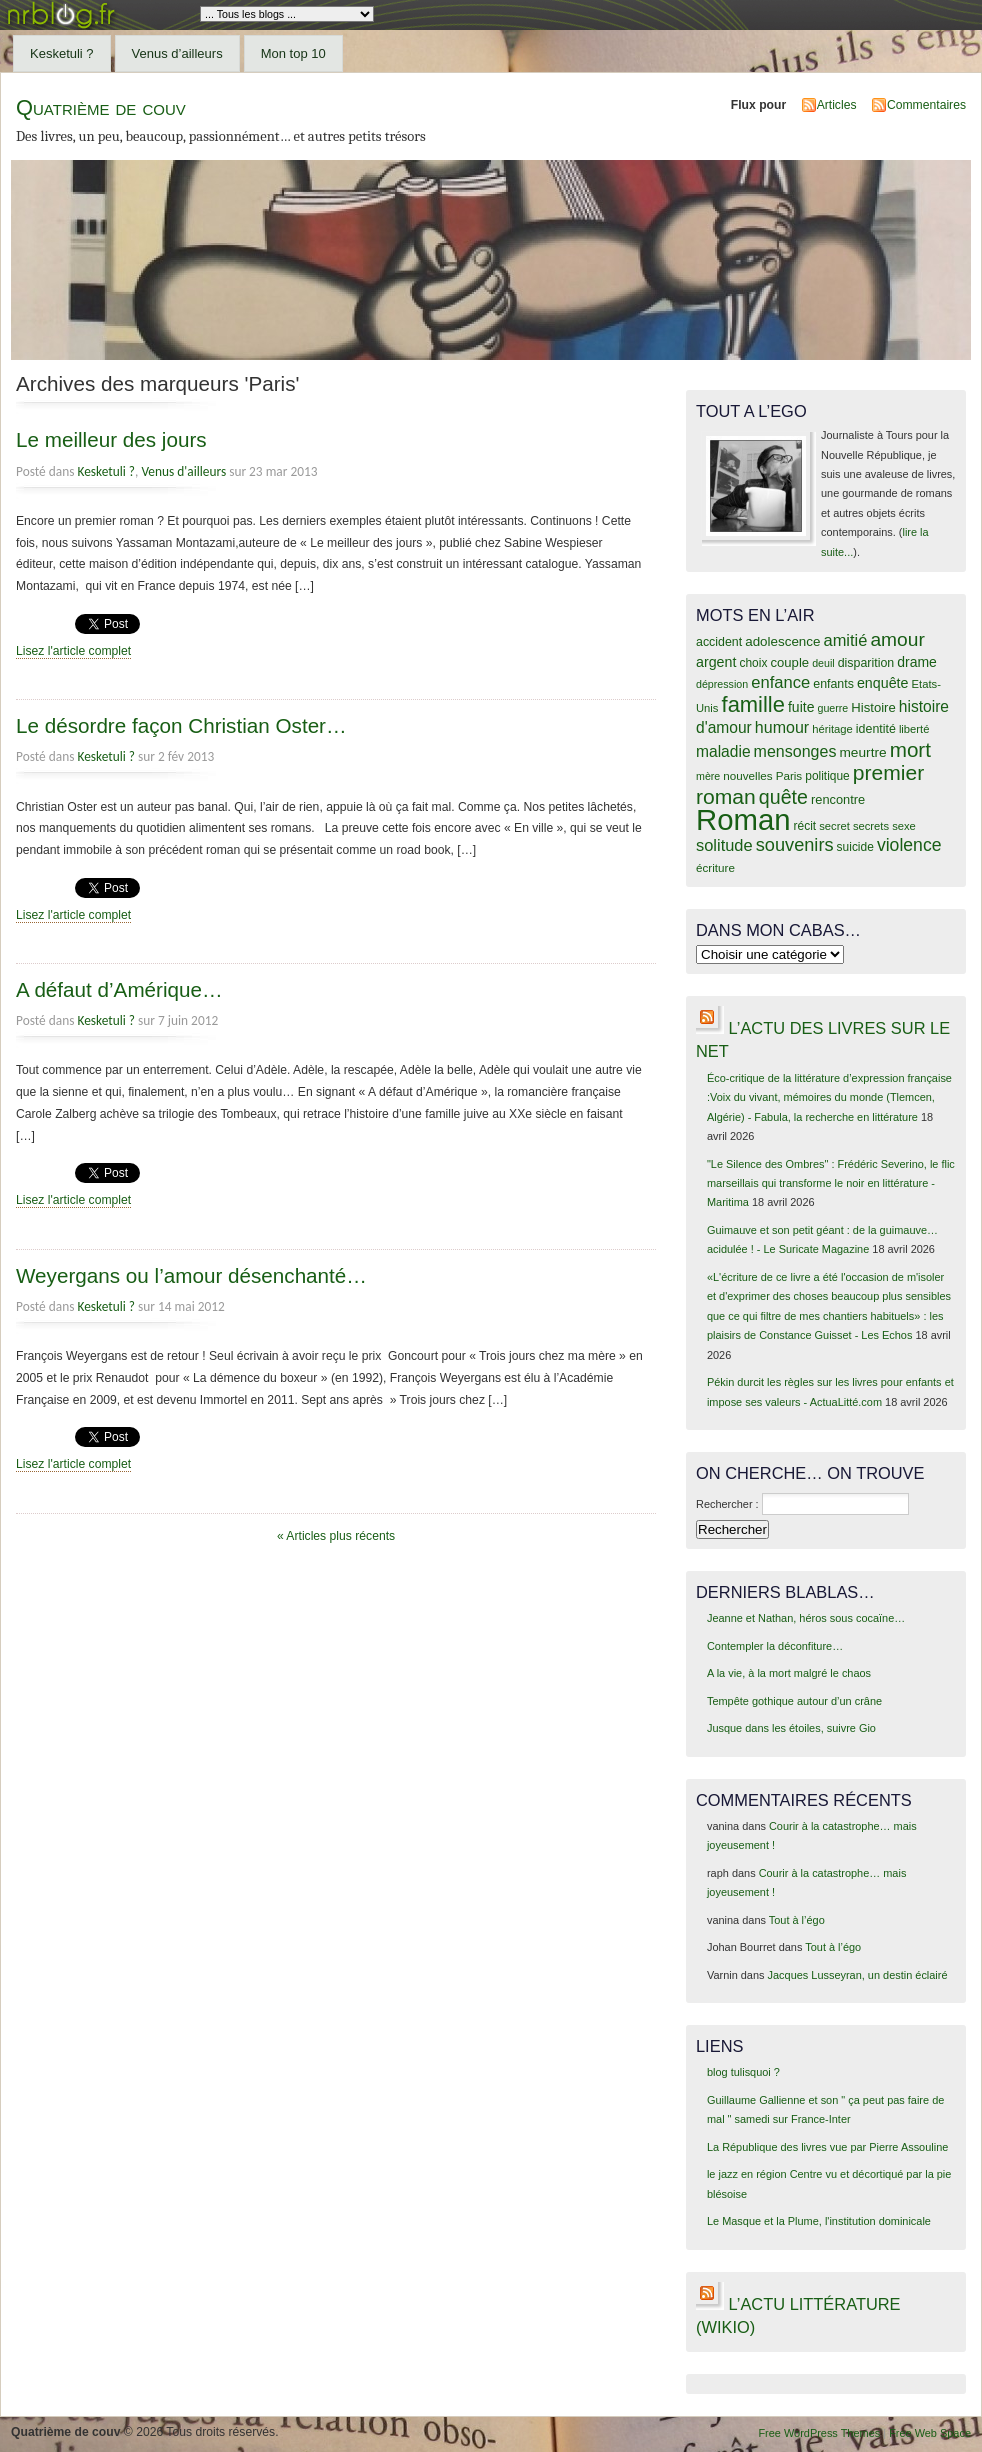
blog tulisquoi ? (743, 2072)
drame (917, 662)
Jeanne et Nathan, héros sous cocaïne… (806, 1618)
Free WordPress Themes (819, 2433)
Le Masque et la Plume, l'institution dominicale (819, 2221)
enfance (780, 682)
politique (827, 776)
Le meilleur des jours (111, 439)
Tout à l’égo (797, 1920)
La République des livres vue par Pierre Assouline (827, 2147)
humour (782, 727)
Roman (743, 819)
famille (753, 704)
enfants (833, 684)
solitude (724, 845)
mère (708, 776)
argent (716, 662)
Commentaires (926, 105)
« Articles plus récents (336, 1536)
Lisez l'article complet (73, 651)
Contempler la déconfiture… (775, 1646)
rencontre (838, 799)
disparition (866, 663)
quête (783, 797)
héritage (832, 729)
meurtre (862, 752)
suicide (855, 847)
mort (910, 749)
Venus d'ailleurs (183, 471)
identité (876, 729)
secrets (871, 826)
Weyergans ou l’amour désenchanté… (191, 1275)
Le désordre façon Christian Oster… (181, 725)
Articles (837, 105)
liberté (914, 729)
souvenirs (795, 845)
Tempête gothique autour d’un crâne (794, 1701)
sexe (904, 826)
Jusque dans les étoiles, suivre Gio (791, 1728)
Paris (789, 775)
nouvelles (747, 775)
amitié (846, 640)
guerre (832, 708)
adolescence (782, 641)
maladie (723, 751)
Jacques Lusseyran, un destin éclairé (858, 1975)
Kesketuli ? (62, 53)
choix (754, 663)
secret (834, 826)
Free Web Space (930, 2433)
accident (719, 642)
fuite (801, 707)
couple (789, 662)
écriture (715, 867)
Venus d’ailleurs (177, 53)
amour (897, 639)
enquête (883, 683)
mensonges (795, 751)
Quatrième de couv (101, 107)
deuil (823, 663)
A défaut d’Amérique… (119, 989)
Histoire (873, 707)
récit (805, 826)
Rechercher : (727, 1504)
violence (909, 845)
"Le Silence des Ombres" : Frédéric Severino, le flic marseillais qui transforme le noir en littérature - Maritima (831, 1183)
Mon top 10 (293, 53)
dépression (722, 684)
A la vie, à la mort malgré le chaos (789, 1673)
